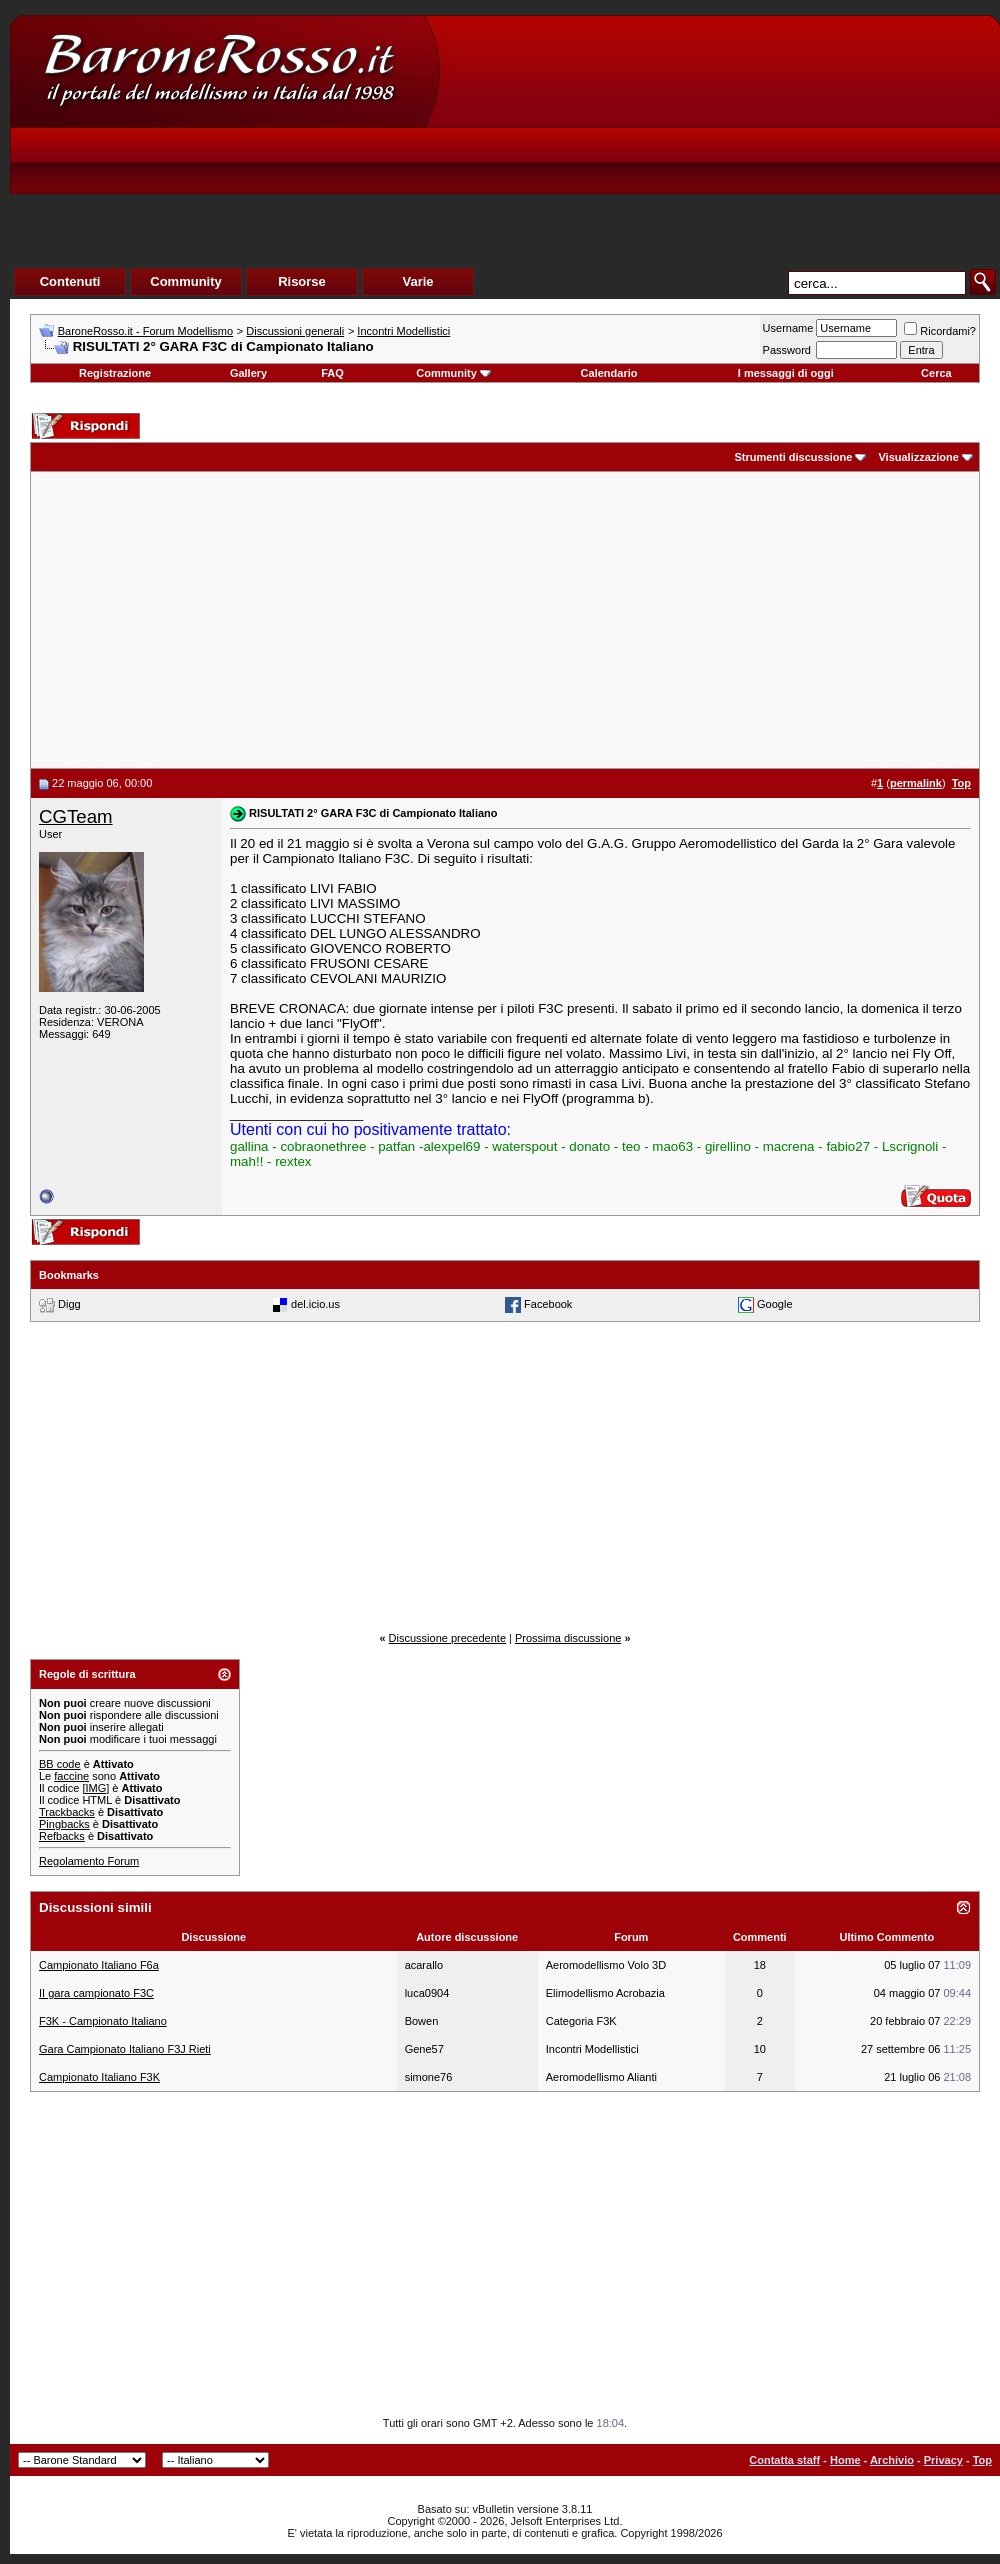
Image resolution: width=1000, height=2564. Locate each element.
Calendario (609, 373)
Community (453, 373)
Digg (69, 1304)
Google (774, 1304)
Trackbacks (67, 1812)
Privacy (943, 2460)
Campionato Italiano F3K (99, 2077)
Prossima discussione (568, 1638)
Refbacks (62, 1836)
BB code (60, 1764)
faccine (71, 1776)
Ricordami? (940, 331)
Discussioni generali (295, 331)
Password (787, 350)
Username (788, 328)
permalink (916, 783)
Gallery (248, 373)
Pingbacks (64, 1824)
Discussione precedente (447, 1638)
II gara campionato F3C (96, 1993)
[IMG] (95, 1788)
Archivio (892, 2460)
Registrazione (115, 373)
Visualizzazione (918, 457)
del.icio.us (315, 1304)
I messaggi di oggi (786, 373)
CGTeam (76, 816)
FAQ (332, 373)
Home (845, 2460)
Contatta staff (784, 2460)
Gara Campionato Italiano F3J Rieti (125, 2049)
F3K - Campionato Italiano (103, 2021)
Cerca (936, 373)
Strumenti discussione (793, 457)
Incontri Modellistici (403, 331)
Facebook (548, 1304)
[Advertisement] (626, 166)
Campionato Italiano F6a (99, 1965)
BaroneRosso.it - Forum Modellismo (145, 331)
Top (982, 2460)
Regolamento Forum (89, 1861)
